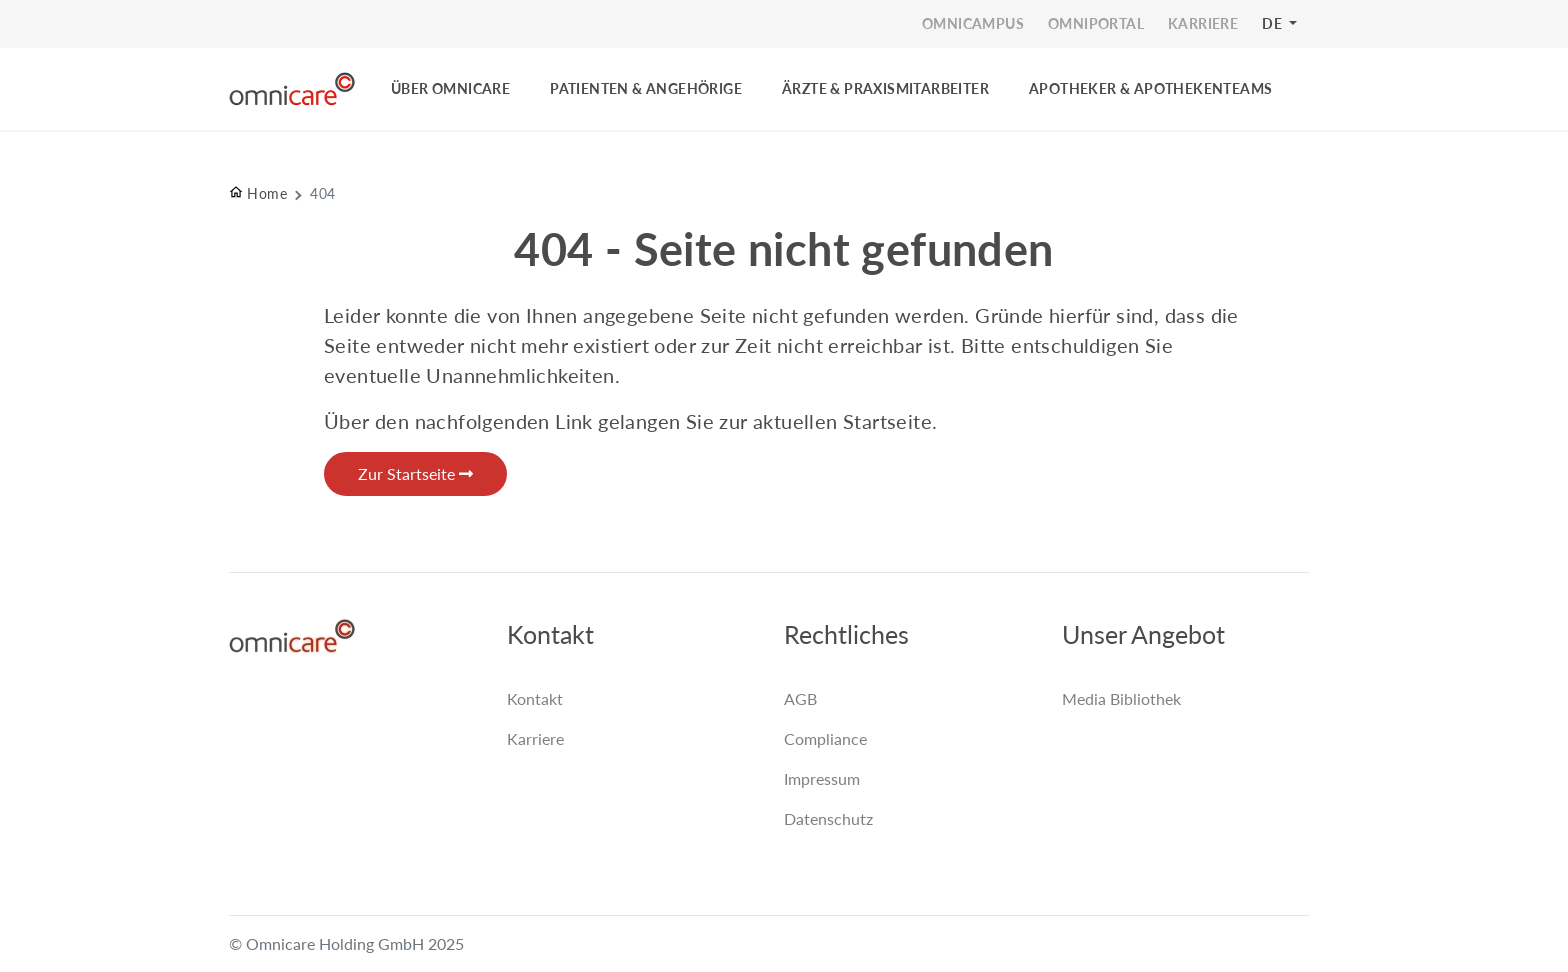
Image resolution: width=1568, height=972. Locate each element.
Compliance (825, 738)
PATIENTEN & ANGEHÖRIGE (646, 88)
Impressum (822, 778)
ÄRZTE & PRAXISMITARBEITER (885, 88)
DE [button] (1273, 23)
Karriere (535, 738)
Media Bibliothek (1121, 698)
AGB (800, 698)
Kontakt (535, 698)
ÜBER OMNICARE (450, 88)
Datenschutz (828, 818)
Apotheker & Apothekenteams (1150, 88)
